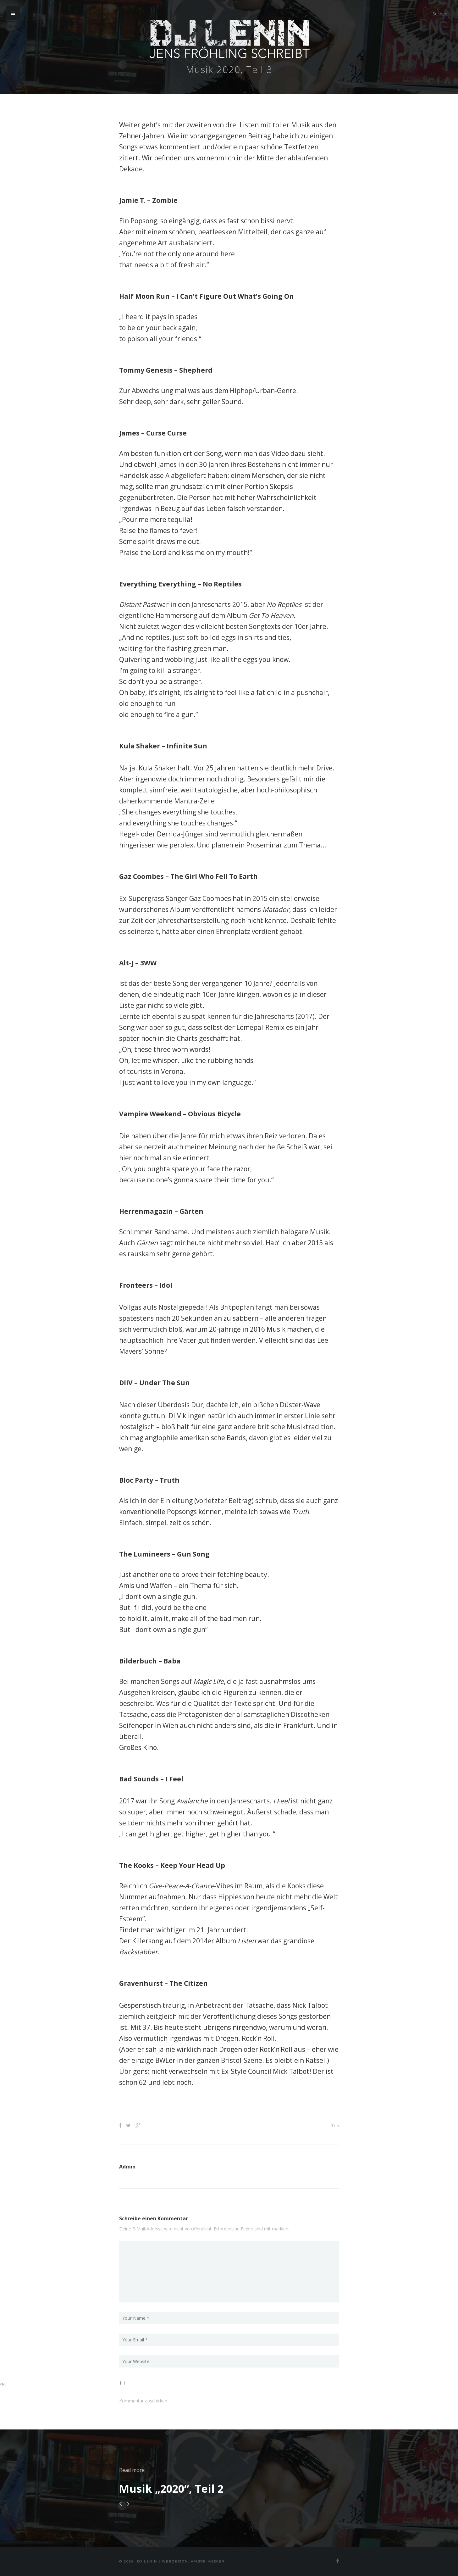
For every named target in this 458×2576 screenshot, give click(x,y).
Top (335, 2126)
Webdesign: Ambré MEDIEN (193, 2561)
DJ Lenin (147, 2561)
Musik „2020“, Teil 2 (171, 2488)
